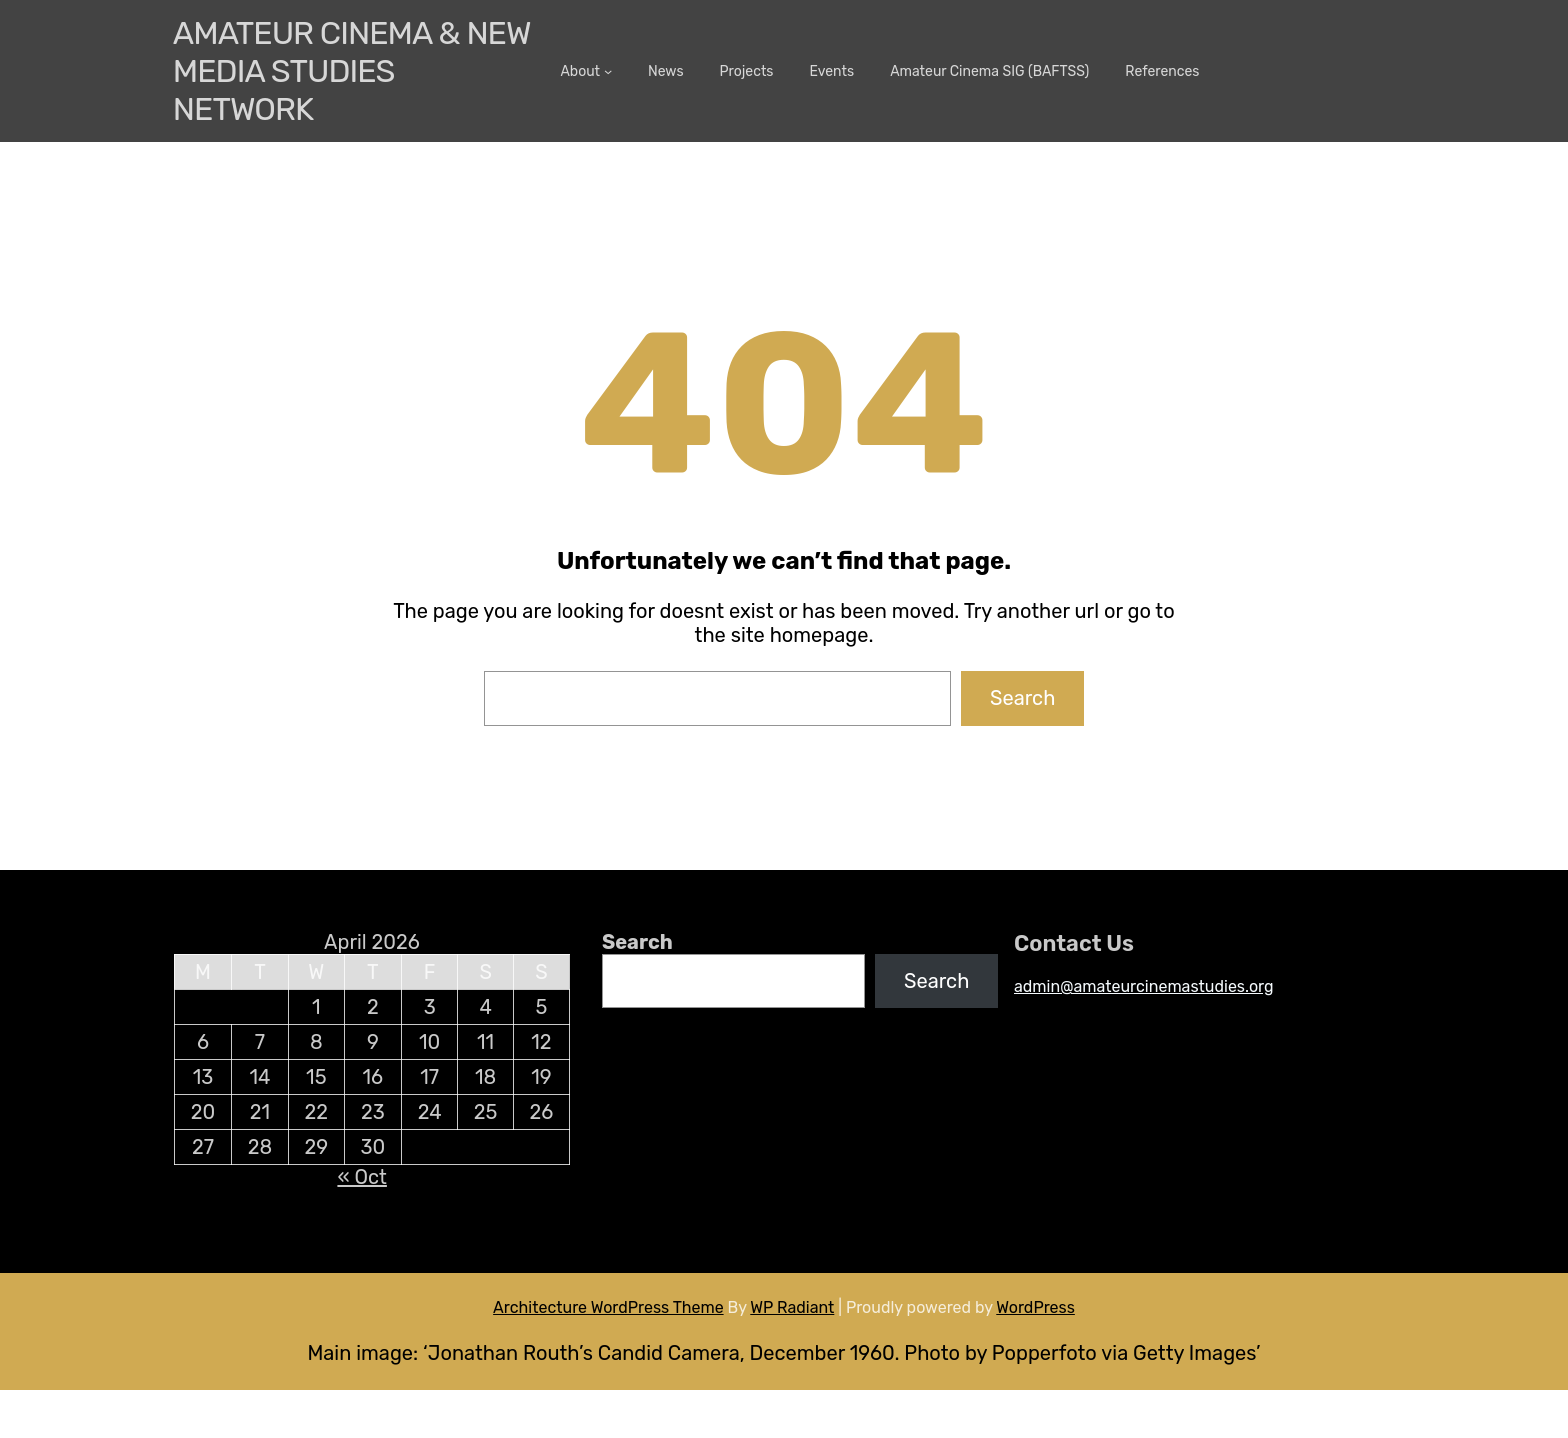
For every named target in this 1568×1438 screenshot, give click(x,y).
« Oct (361, 1177)
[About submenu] (608, 71)
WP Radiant (792, 1307)
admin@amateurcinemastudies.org (1144, 986)
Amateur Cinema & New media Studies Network (351, 71)
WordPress (1035, 1307)
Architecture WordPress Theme (608, 1307)
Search (1022, 698)
